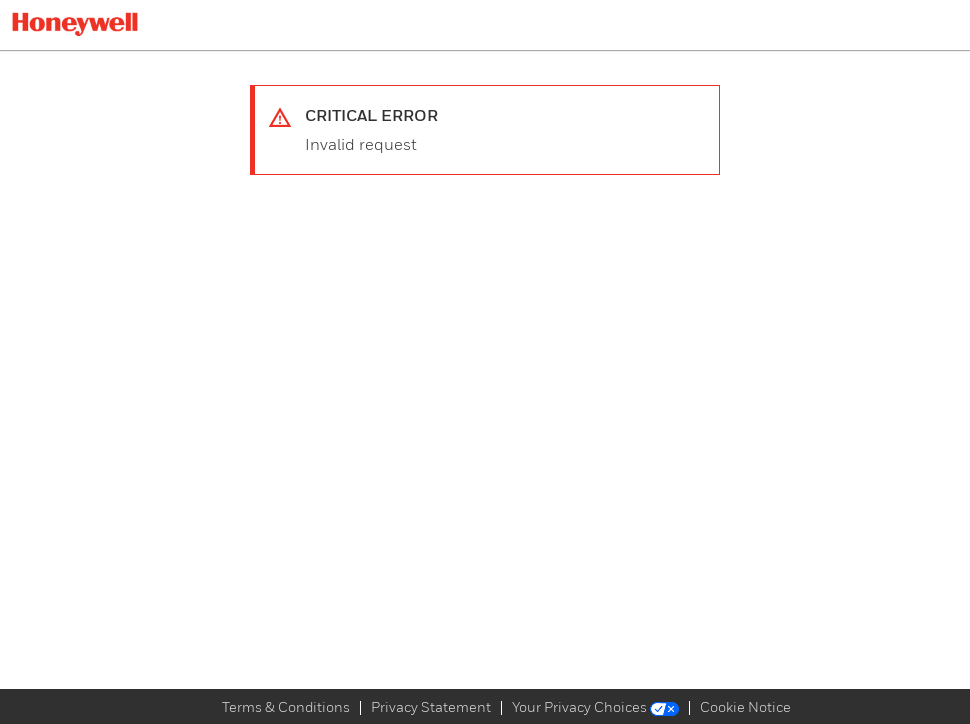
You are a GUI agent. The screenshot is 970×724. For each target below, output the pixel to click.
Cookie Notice (745, 708)
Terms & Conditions (286, 708)
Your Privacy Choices (595, 708)
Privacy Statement (431, 708)
